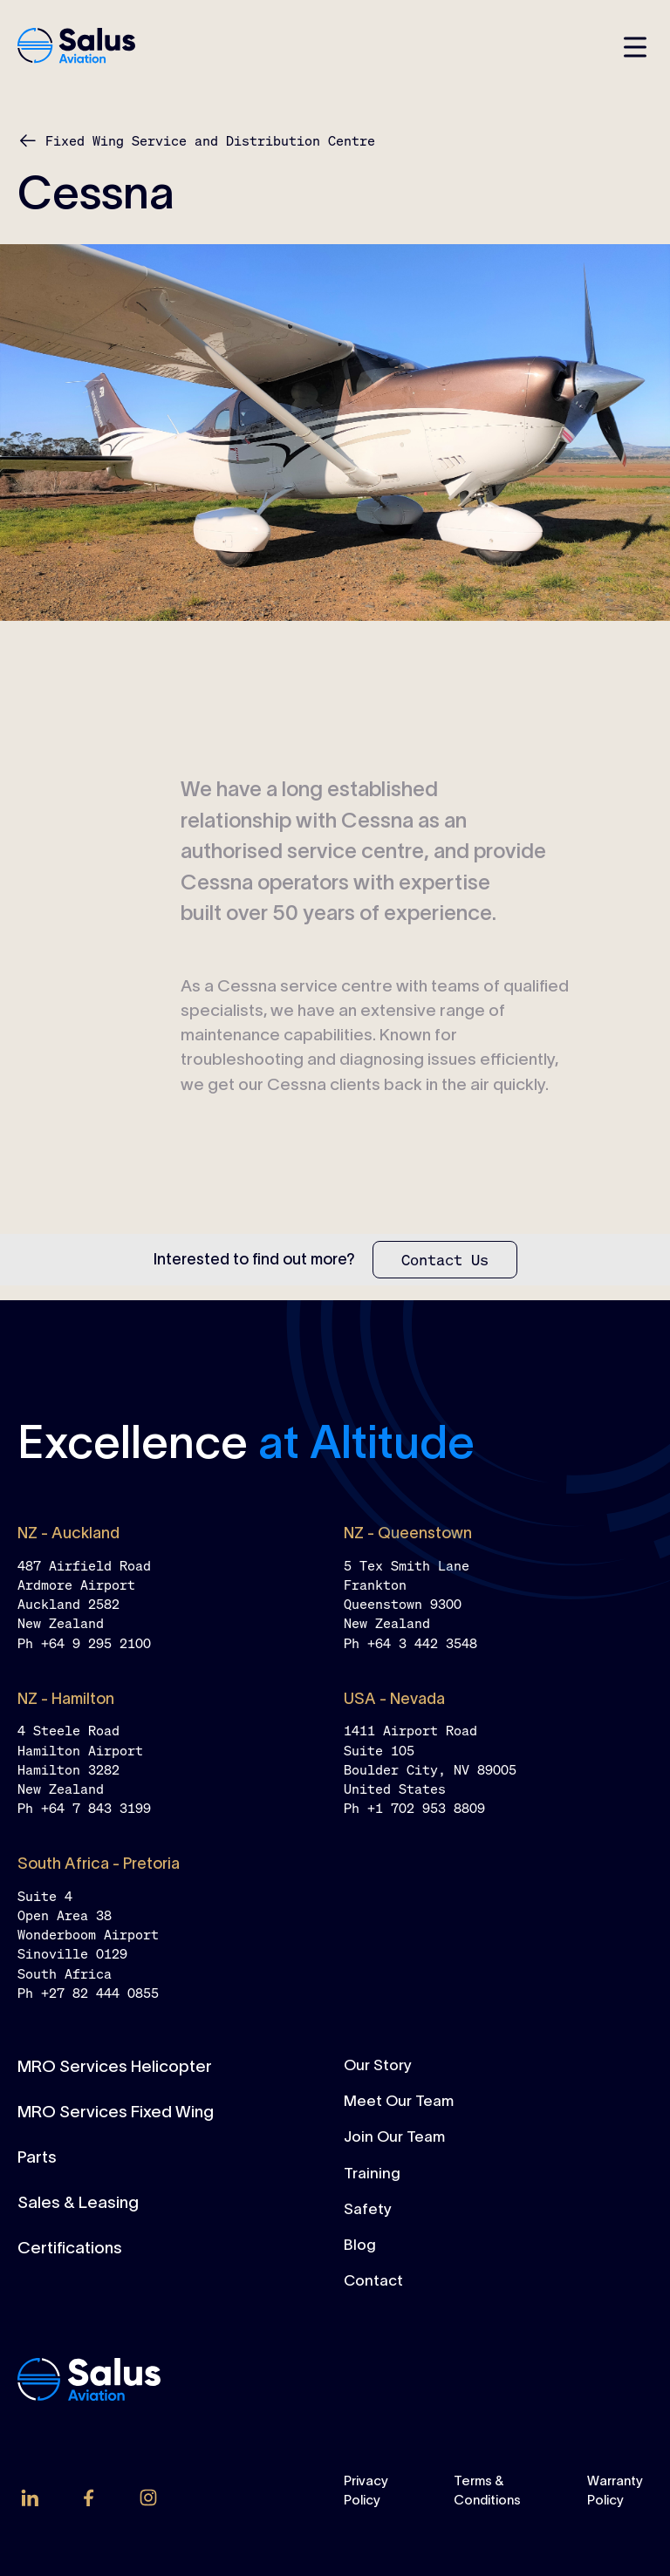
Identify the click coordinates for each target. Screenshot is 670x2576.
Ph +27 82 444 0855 (88, 1992)
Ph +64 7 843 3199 (84, 1807)
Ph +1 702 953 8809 (414, 1807)
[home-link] (76, 47)
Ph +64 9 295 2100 (84, 1643)
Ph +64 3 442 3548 (410, 1643)
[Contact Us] (445, 1259)
